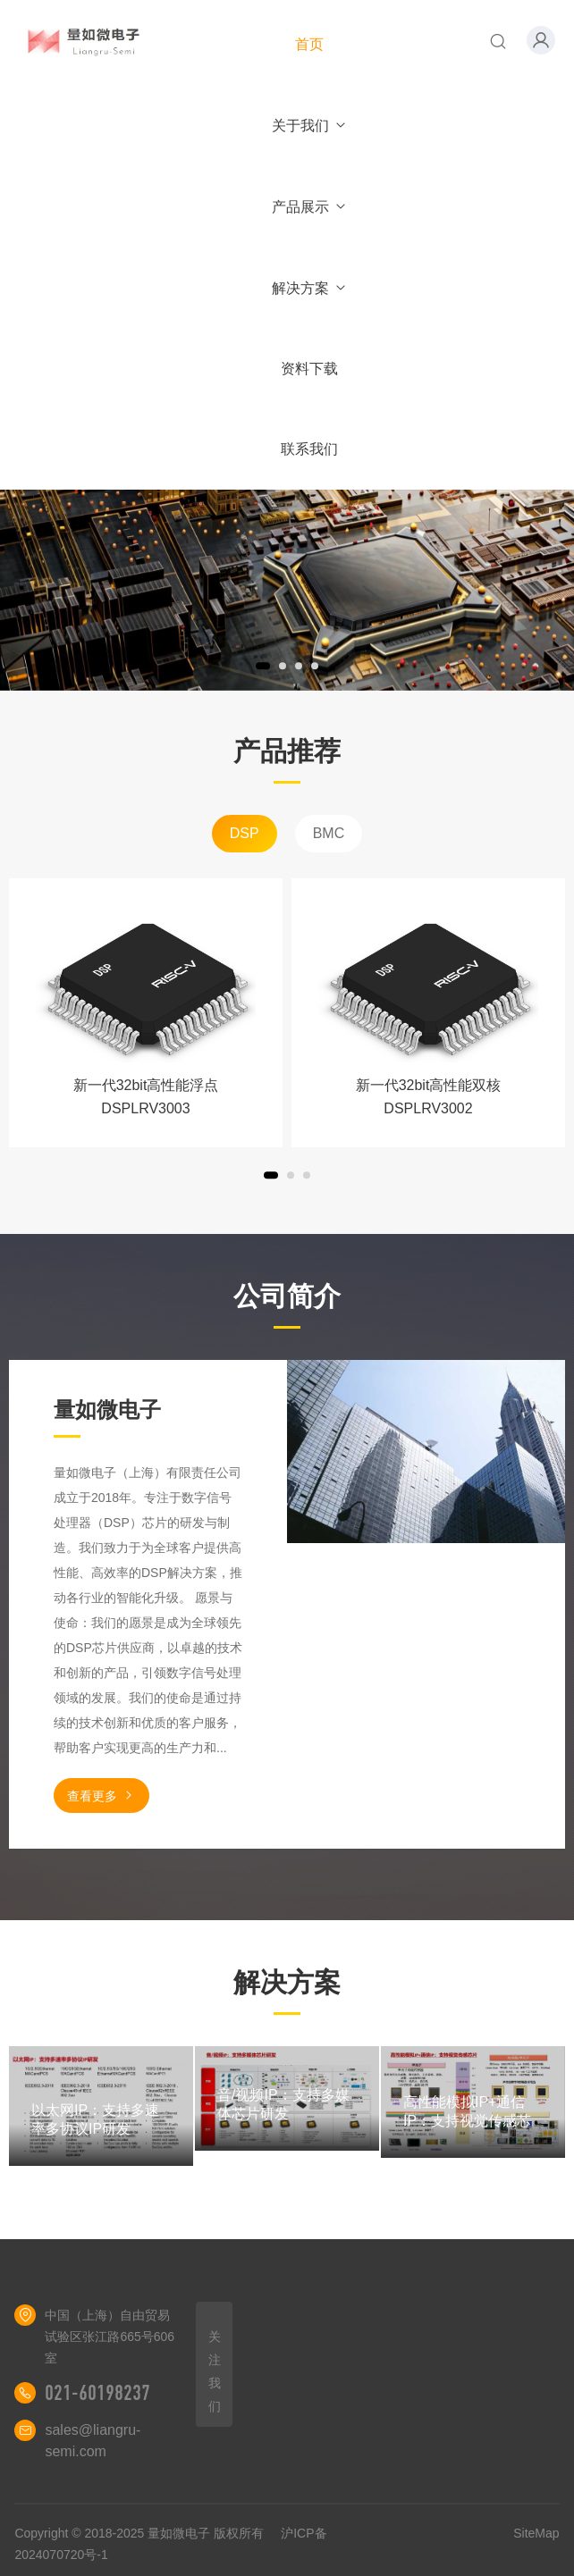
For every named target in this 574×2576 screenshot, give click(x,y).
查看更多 (101, 1795)
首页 (309, 44)
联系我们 (309, 449)
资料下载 (309, 368)
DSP (244, 833)
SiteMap (536, 2533)
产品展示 (310, 206)
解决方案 (310, 288)
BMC (329, 833)
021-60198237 (97, 2392)
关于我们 (310, 125)
